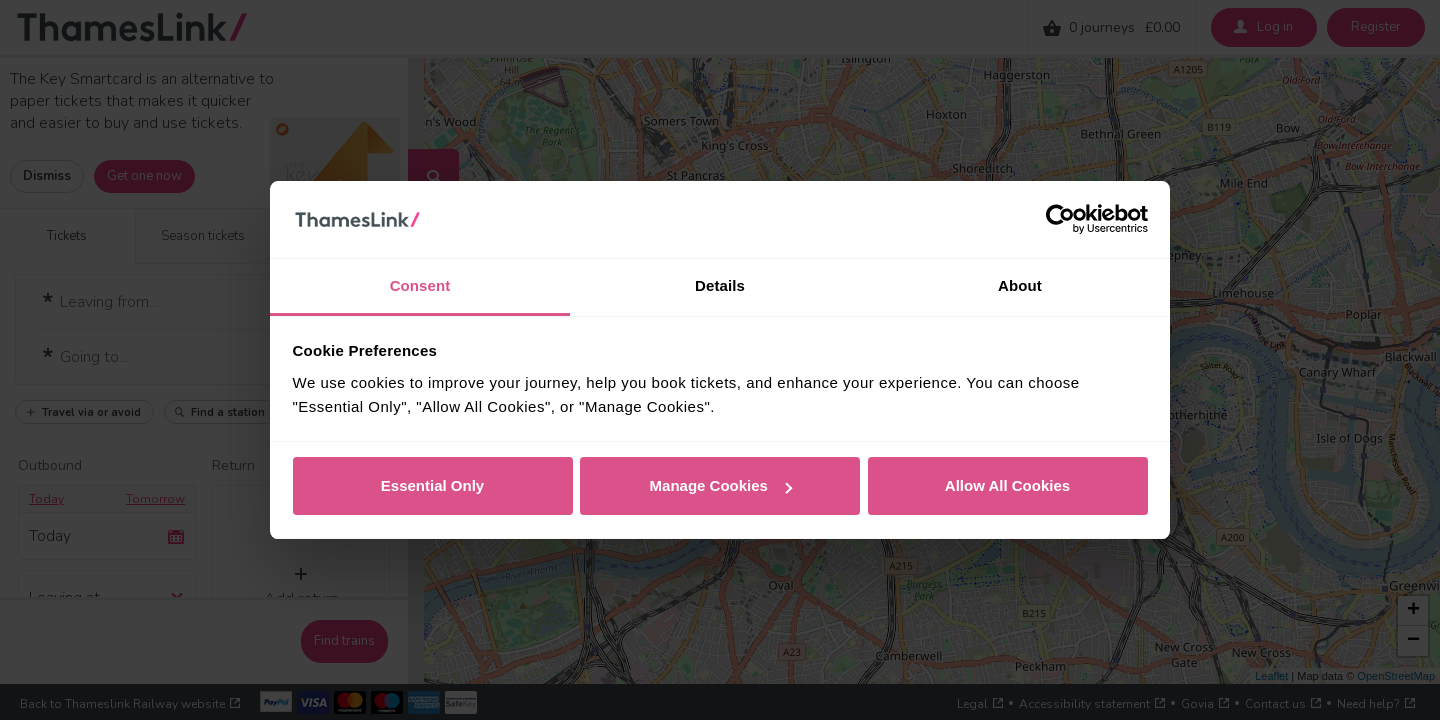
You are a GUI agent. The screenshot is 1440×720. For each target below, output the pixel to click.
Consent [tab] (420, 285)
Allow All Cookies (1007, 485)
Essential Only (432, 485)
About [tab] (1020, 285)
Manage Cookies (721, 485)
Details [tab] (720, 285)
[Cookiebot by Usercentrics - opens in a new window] (1060, 220)
